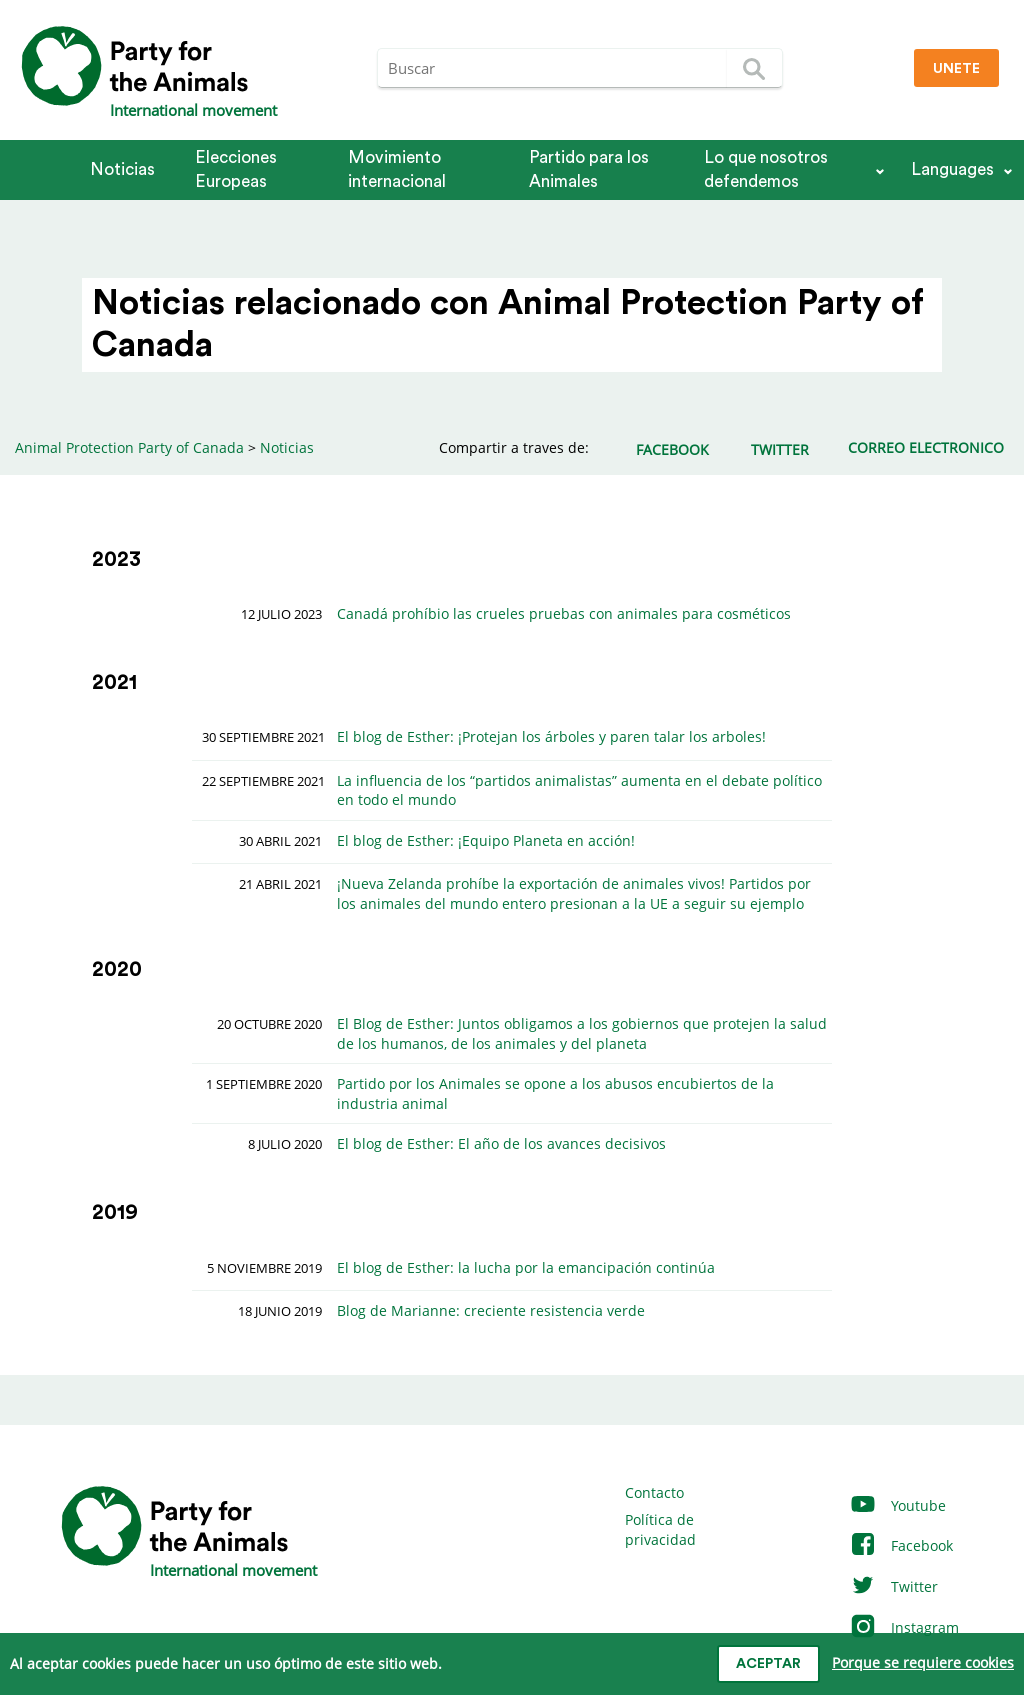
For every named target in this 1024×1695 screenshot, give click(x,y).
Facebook (901, 1545)
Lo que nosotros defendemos (766, 169)
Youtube (897, 1505)
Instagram (904, 1627)
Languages (952, 169)
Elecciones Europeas (236, 169)
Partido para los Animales (589, 169)
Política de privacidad (660, 1529)
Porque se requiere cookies (923, 1662)
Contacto (654, 1492)
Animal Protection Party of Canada (129, 447)
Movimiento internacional (397, 169)
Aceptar (768, 1664)
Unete (956, 69)
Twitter (893, 1586)
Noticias (122, 169)
